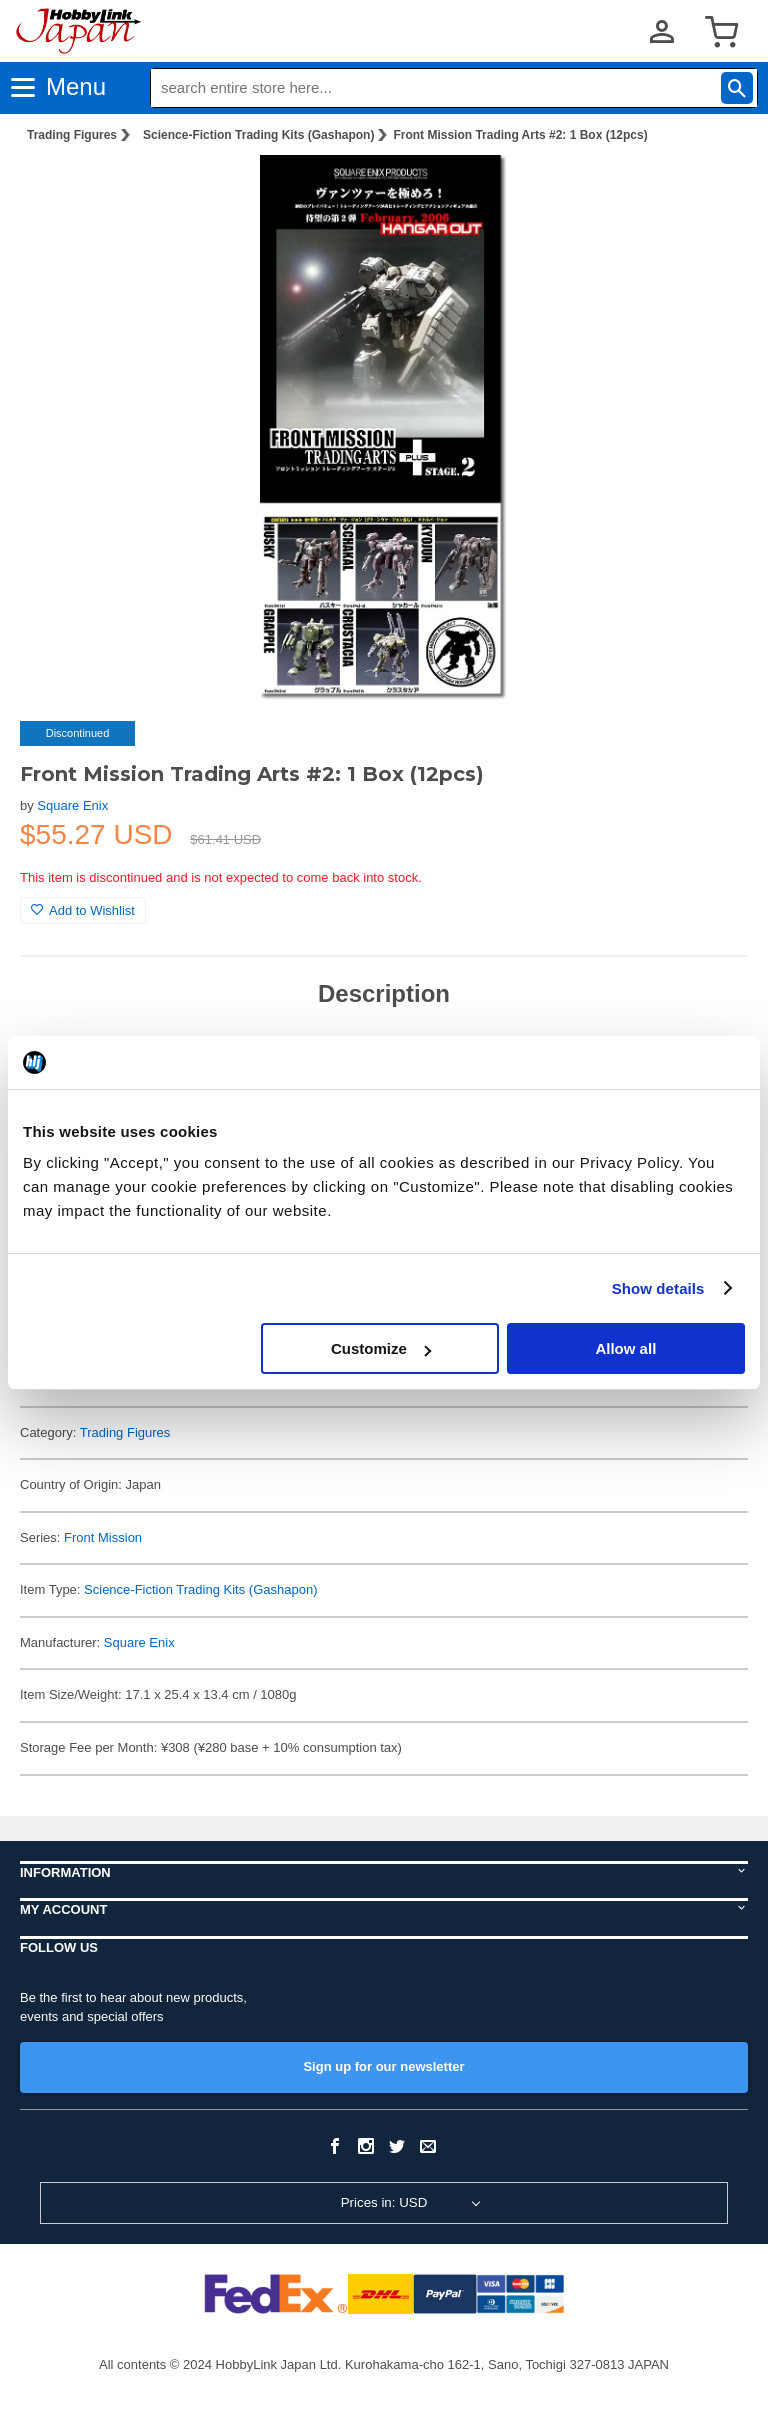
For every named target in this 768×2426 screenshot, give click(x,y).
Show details (658, 1288)
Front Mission (103, 1537)
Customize (381, 1348)
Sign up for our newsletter (383, 2066)
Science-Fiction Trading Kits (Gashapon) (258, 135)
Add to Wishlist (83, 910)
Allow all (625, 1348)
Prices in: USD (384, 2202)
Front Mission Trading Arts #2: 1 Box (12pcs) (520, 135)
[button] (712, 191)
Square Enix (72, 805)
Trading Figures (72, 135)
